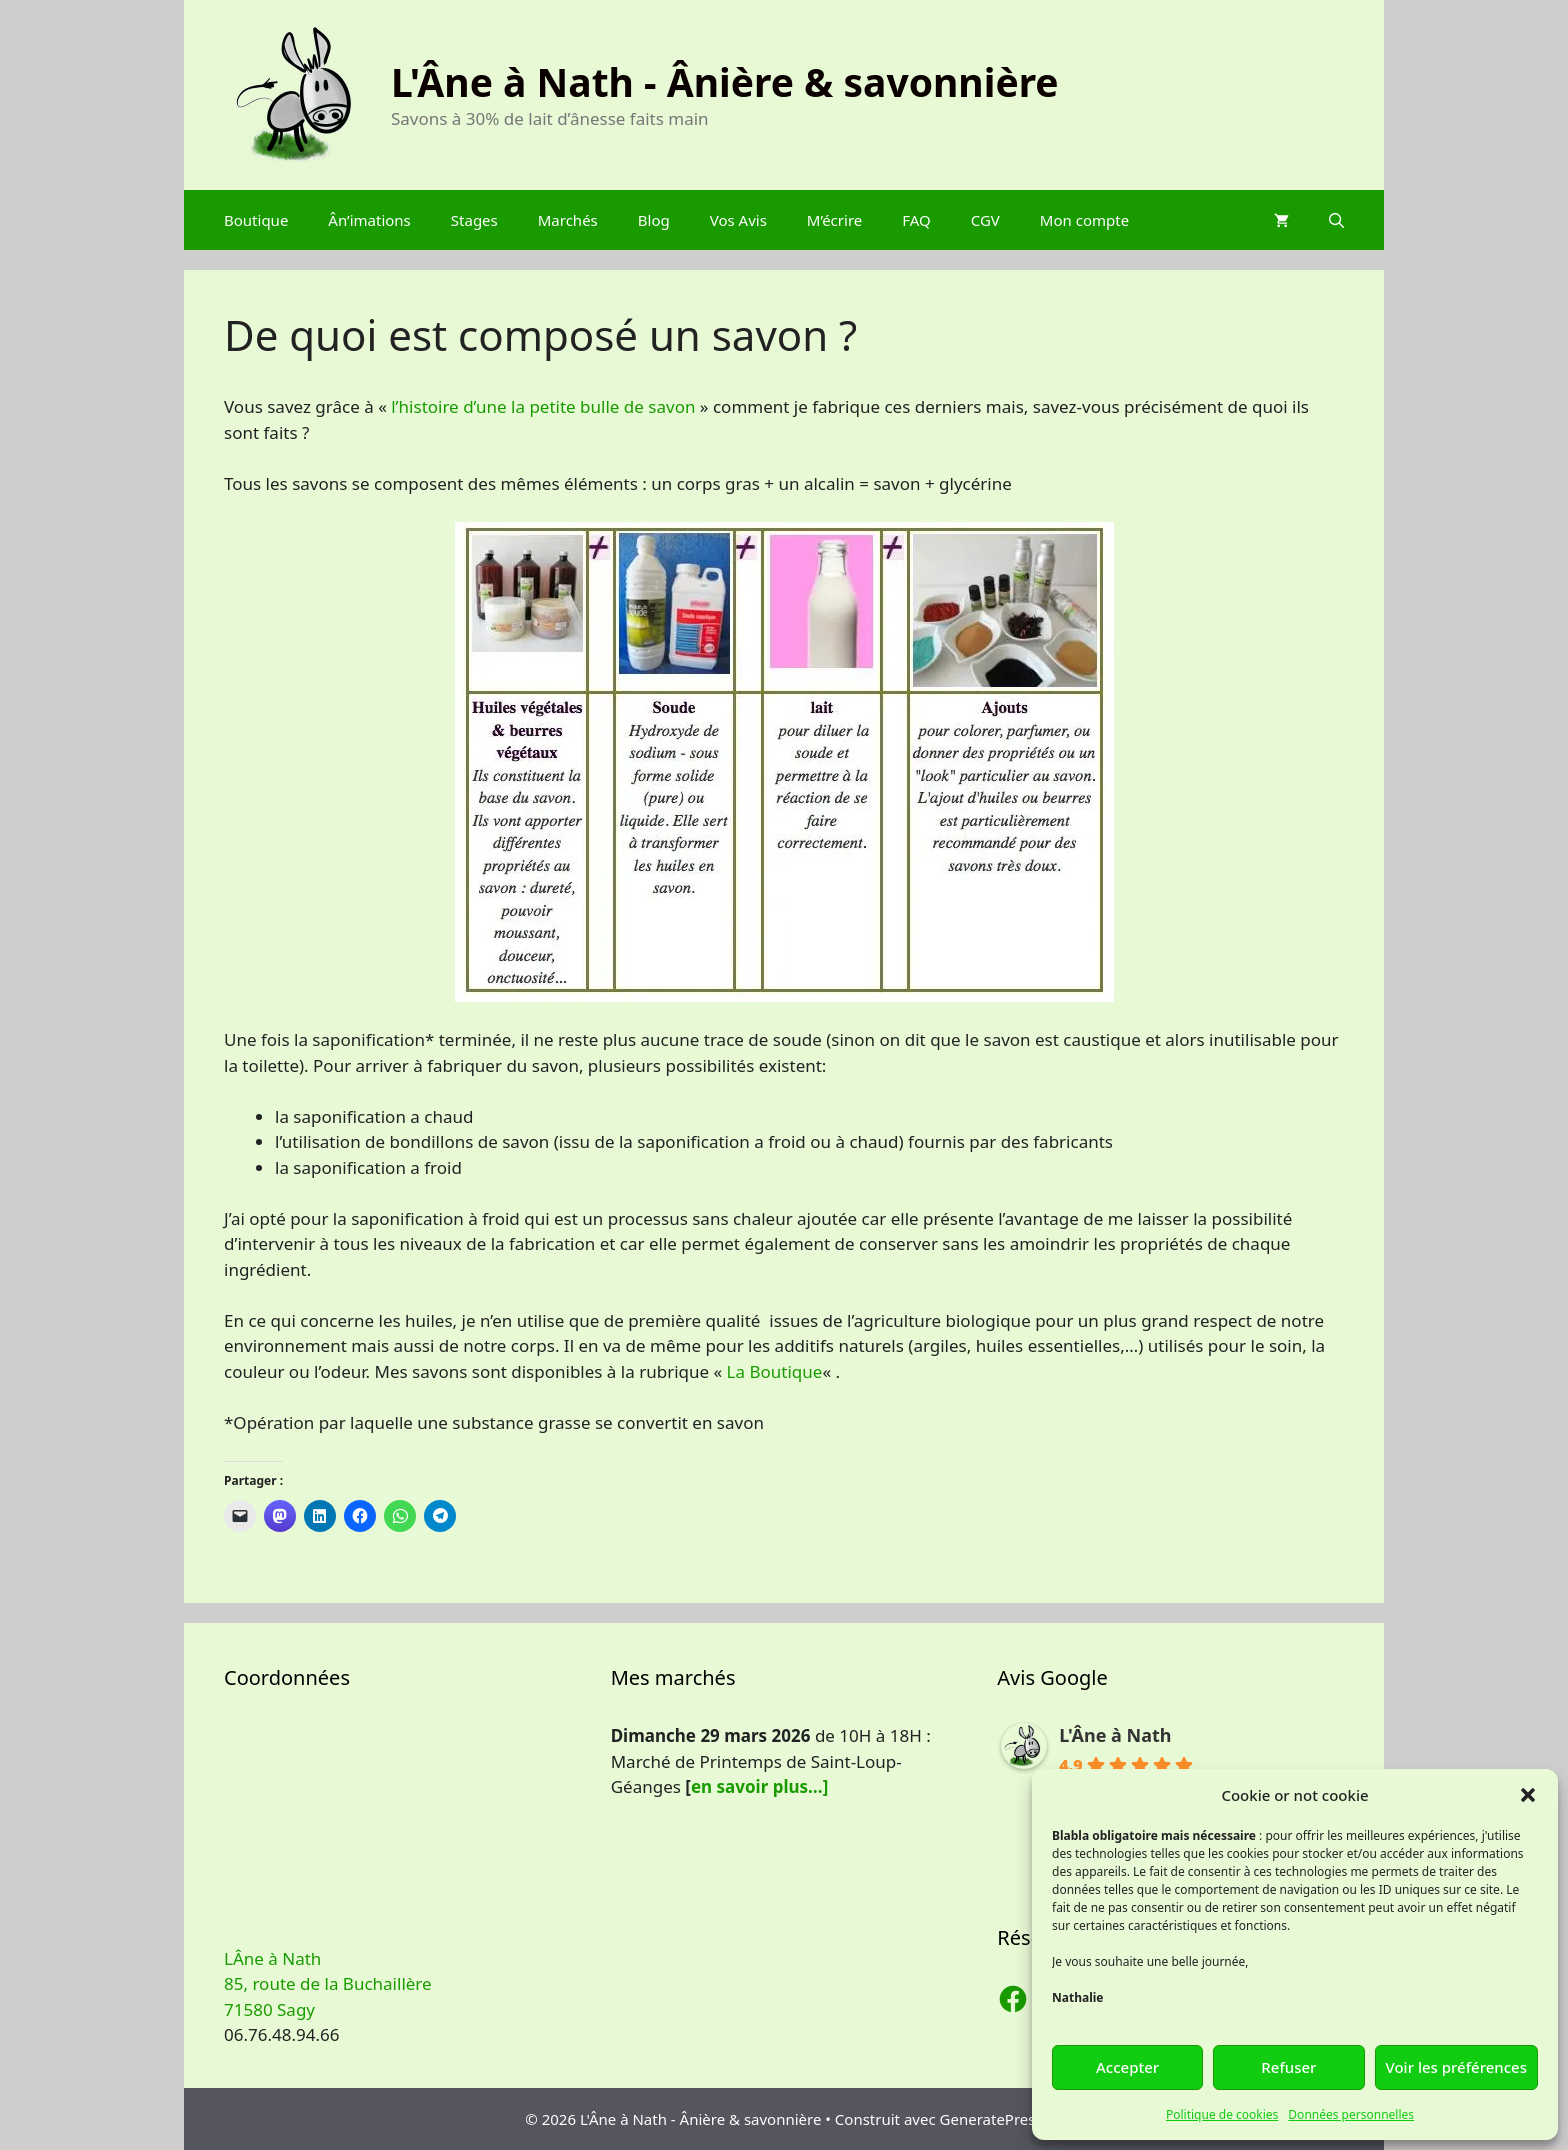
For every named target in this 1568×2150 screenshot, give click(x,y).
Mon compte (1084, 220)
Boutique (256, 220)
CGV (985, 220)
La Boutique (775, 1371)
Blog (654, 220)
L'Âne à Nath (1115, 1735)
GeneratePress (991, 2119)
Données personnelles (1351, 2114)
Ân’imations (369, 220)
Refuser (1288, 2067)
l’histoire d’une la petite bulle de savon (543, 406)
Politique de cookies (1222, 2114)
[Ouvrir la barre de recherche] (1336, 220)
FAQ (916, 220)
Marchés (568, 220)
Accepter (1127, 2067)
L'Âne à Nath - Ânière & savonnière (725, 81)
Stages (474, 220)
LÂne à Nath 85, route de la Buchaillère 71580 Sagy (328, 1984)
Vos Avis (738, 220)
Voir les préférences (1456, 2067)
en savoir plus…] (759, 1786)
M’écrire (834, 220)
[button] (1528, 1795)
